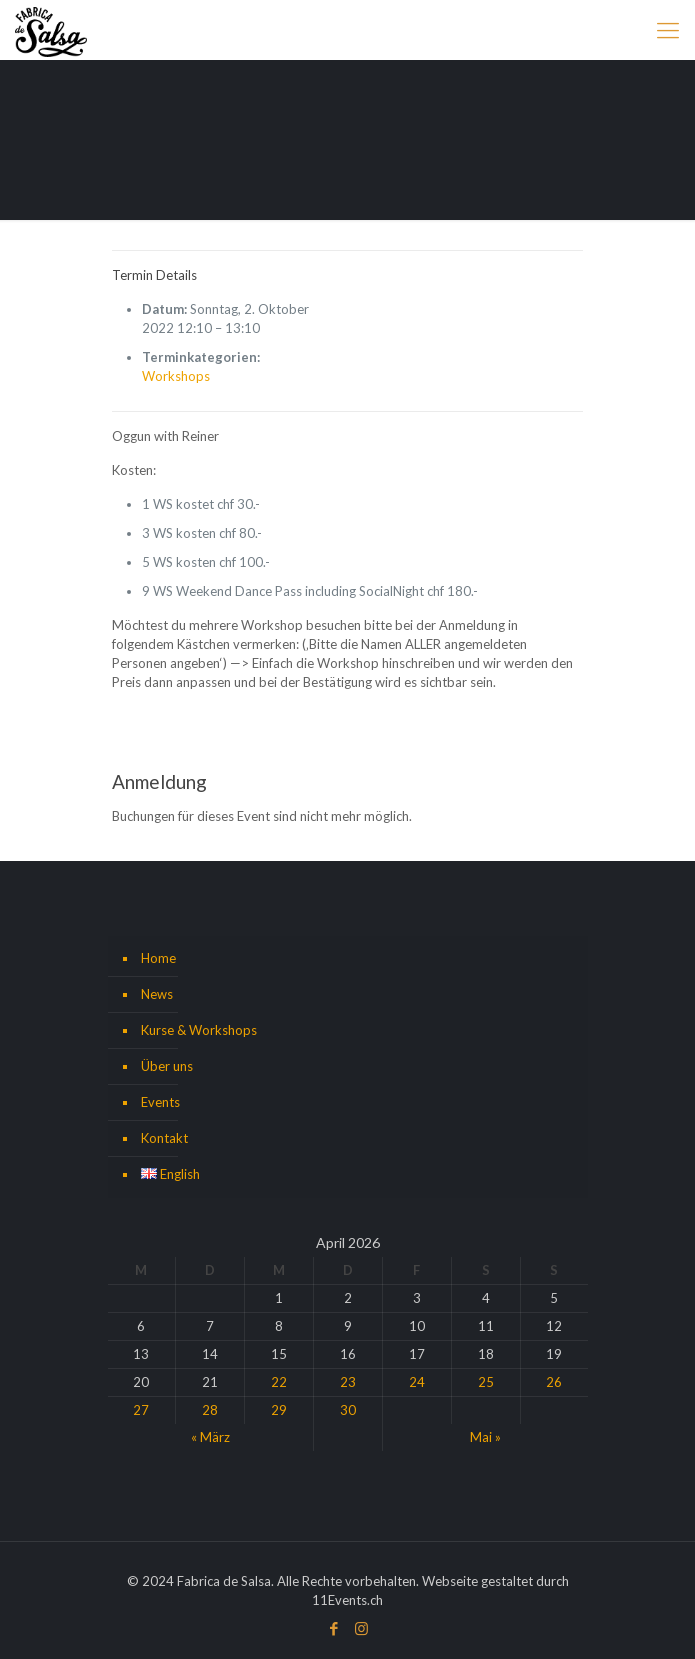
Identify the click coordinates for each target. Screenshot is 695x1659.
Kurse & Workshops (199, 1030)
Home (158, 958)
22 (279, 1382)
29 (279, 1410)
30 (348, 1410)
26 (554, 1382)
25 (486, 1382)
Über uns (167, 1066)
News (157, 994)
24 (417, 1382)
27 (141, 1410)
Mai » (485, 1437)
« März (210, 1437)
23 (348, 1382)
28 (210, 1410)
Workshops (176, 376)
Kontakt (164, 1138)
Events (160, 1102)
